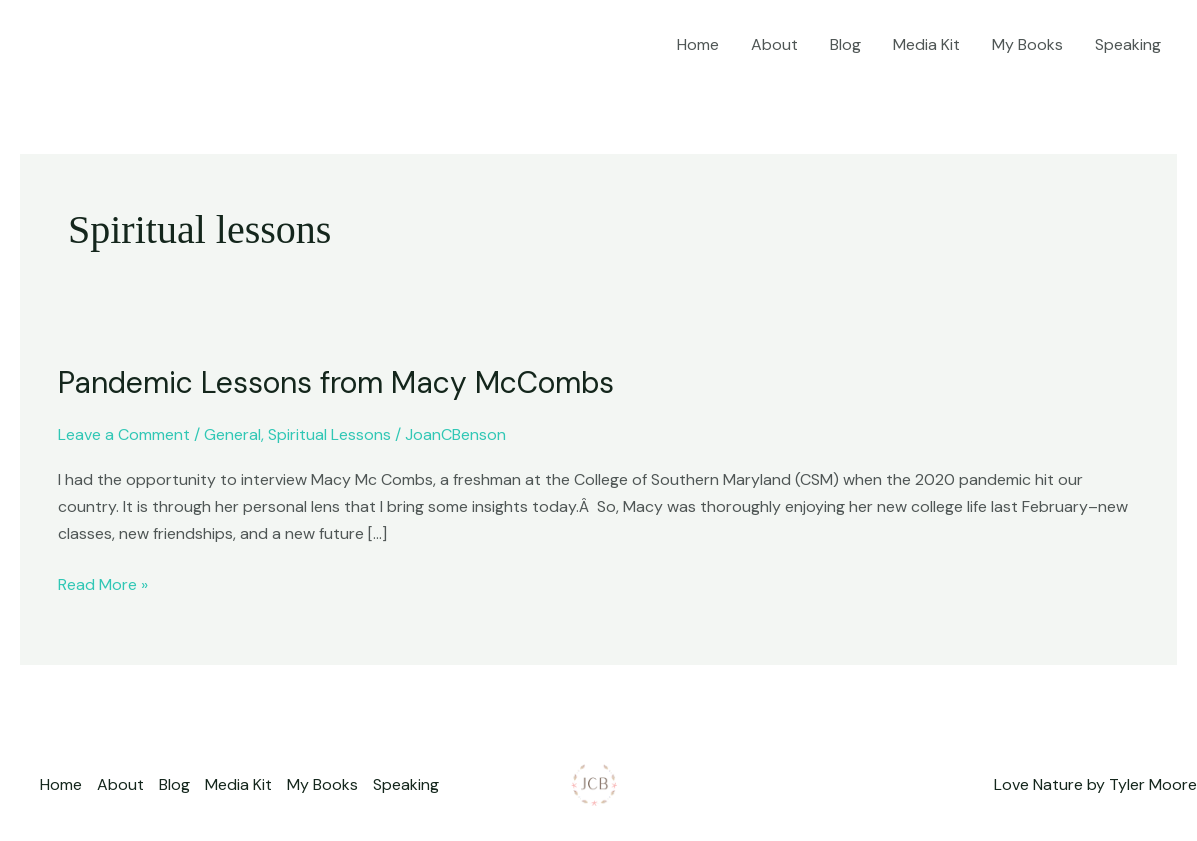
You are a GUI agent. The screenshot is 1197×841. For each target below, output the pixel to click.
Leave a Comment (124, 434)
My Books (1027, 44)
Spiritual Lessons (329, 434)
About (774, 44)
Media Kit (926, 44)
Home (698, 44)
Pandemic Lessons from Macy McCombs (336, 382)
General (232, 434)
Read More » (103, 583)
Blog (845, 44)
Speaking (1128, 44)
